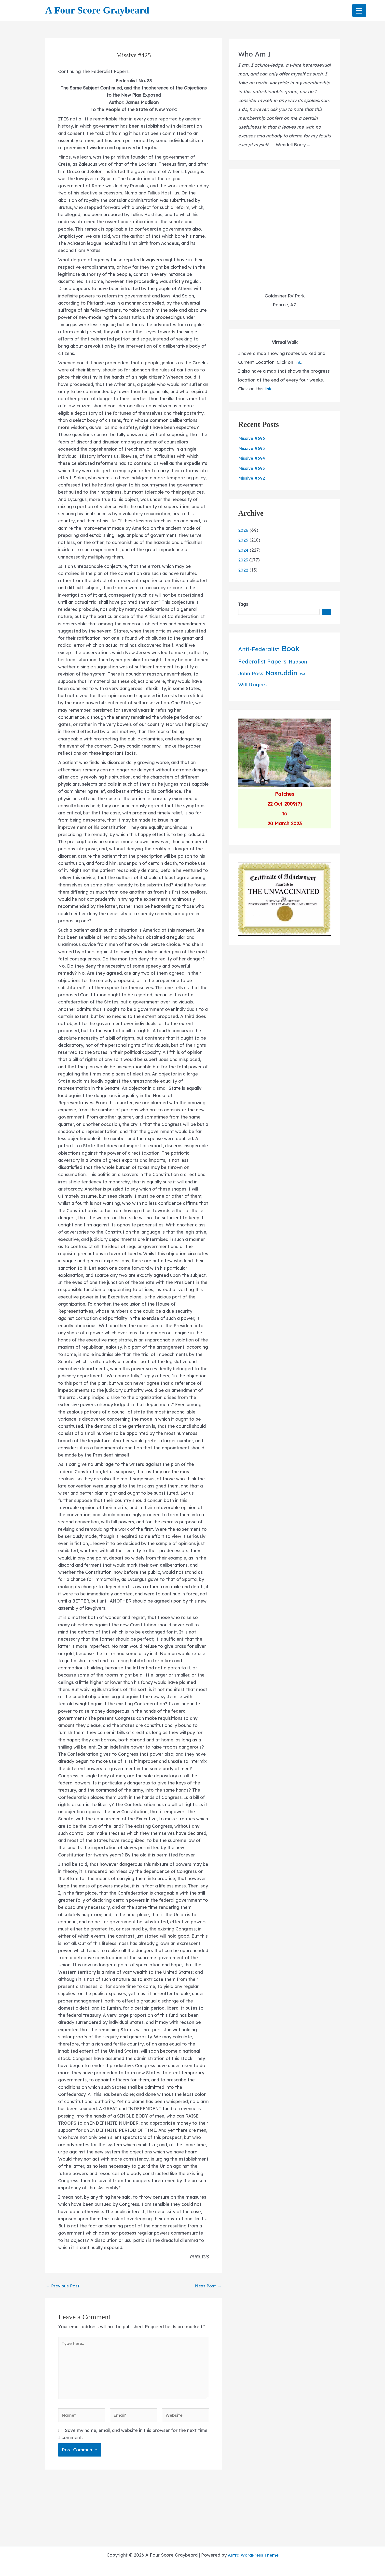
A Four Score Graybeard (97, 10)
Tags (243, 604)
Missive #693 (252, 468)
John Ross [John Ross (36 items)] (250, 673)
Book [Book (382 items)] (291, 648)
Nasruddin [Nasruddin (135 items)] (281, 673)
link (297, 362)
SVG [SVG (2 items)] (302, 674)
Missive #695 (252, 448)
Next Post (207, 2319)
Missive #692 (252, 478)
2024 (243, 550)
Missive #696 (252, 438)
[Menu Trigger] (359, 10)
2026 (243, 530)
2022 (243, 570)
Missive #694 (252, 458)
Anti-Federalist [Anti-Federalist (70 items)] (258, 649)
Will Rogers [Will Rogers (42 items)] (252, 684)
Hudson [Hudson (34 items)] (298, 662)
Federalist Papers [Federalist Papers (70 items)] (262, 661)
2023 (243, 560)
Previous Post (63, 2319)
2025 (243, 540)
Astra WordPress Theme (253, 2555)
